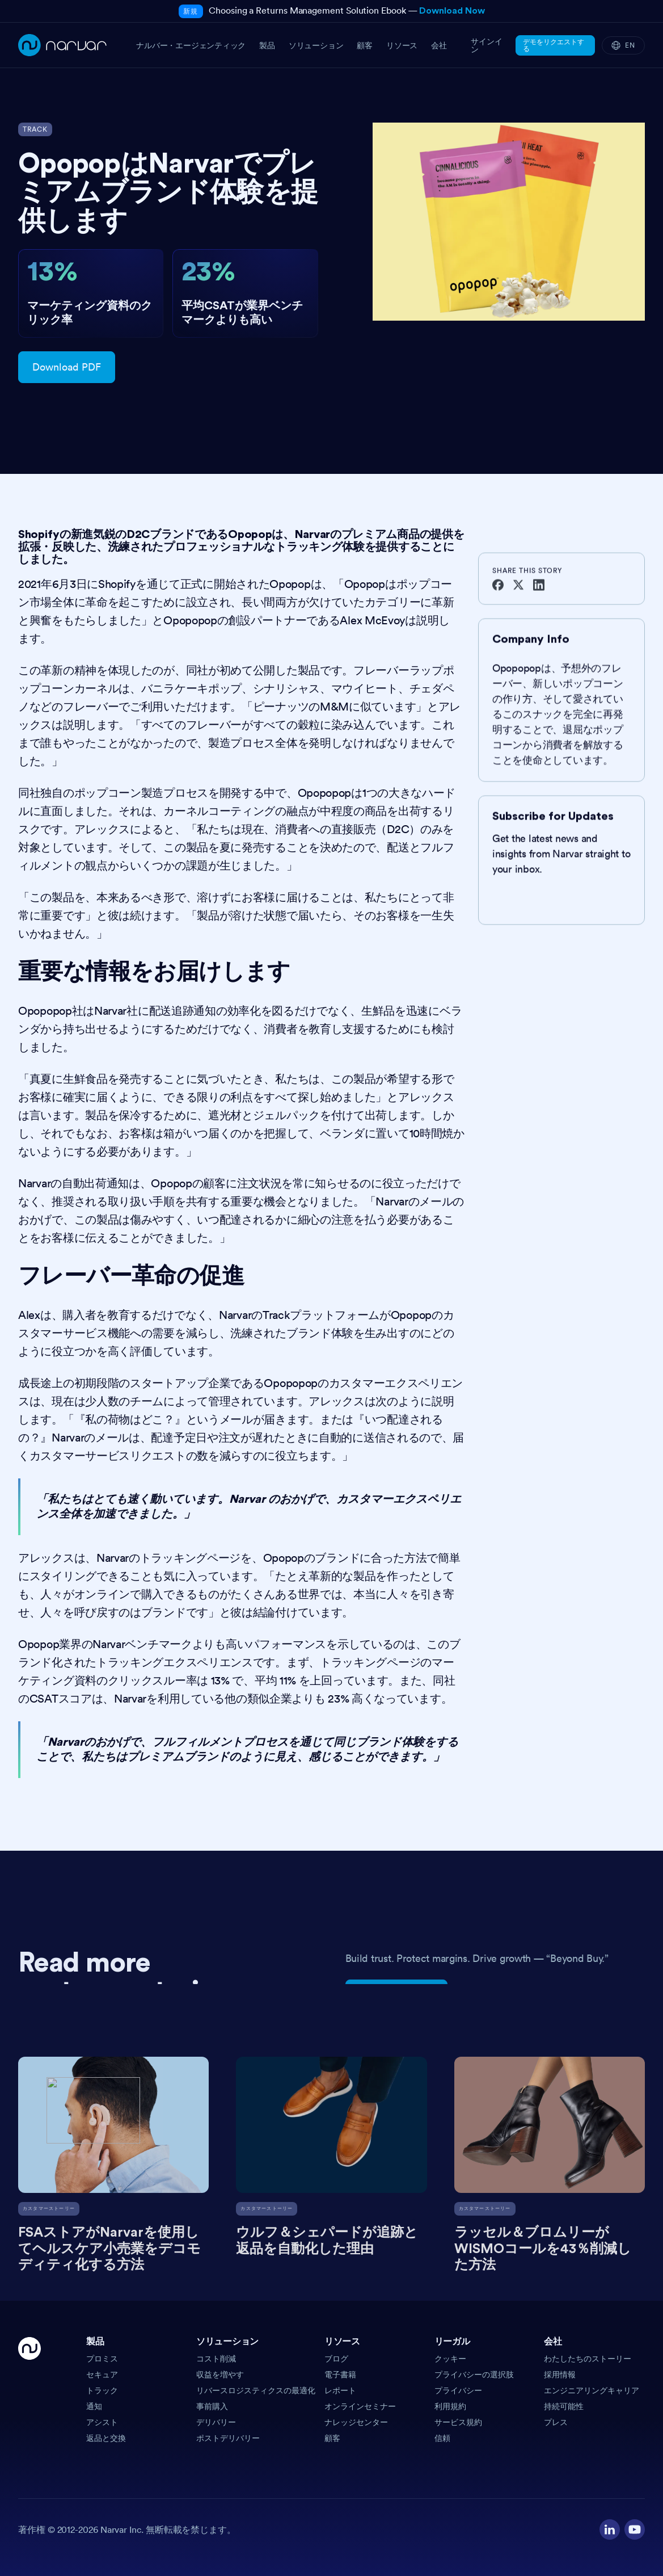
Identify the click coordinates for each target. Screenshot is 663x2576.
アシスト (102, 2422)
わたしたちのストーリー (587, 2359)
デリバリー (216, 2422)
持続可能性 (564, 2406)
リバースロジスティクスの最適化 (255, 2390)
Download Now (451, 10)
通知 (94, 2406)
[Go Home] (29, 2390)
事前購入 (212, 2406)
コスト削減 (216, 2359)
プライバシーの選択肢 (474, 2374)
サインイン (486, 45)
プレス (556, 2422)
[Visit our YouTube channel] (634, 2529)
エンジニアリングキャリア (591, 2390)
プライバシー (458, 2390)
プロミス (102, 2359)
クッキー (450, 2359)
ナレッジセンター (356, 2422)
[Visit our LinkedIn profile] (609, 2529)
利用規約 (450, 2406)
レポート (340, 2390)
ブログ (336, 2359)
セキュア (102, 2374)
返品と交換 (106, 2438)
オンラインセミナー (360, 2406)
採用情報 (560, 2374)
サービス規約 (458, 2422)
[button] (136, 2345)
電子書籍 (340, 2374)
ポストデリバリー (228, 2438)
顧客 (332, 2438)
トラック (102, 2390)
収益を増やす (220, 2374)
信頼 (442, 2438)
